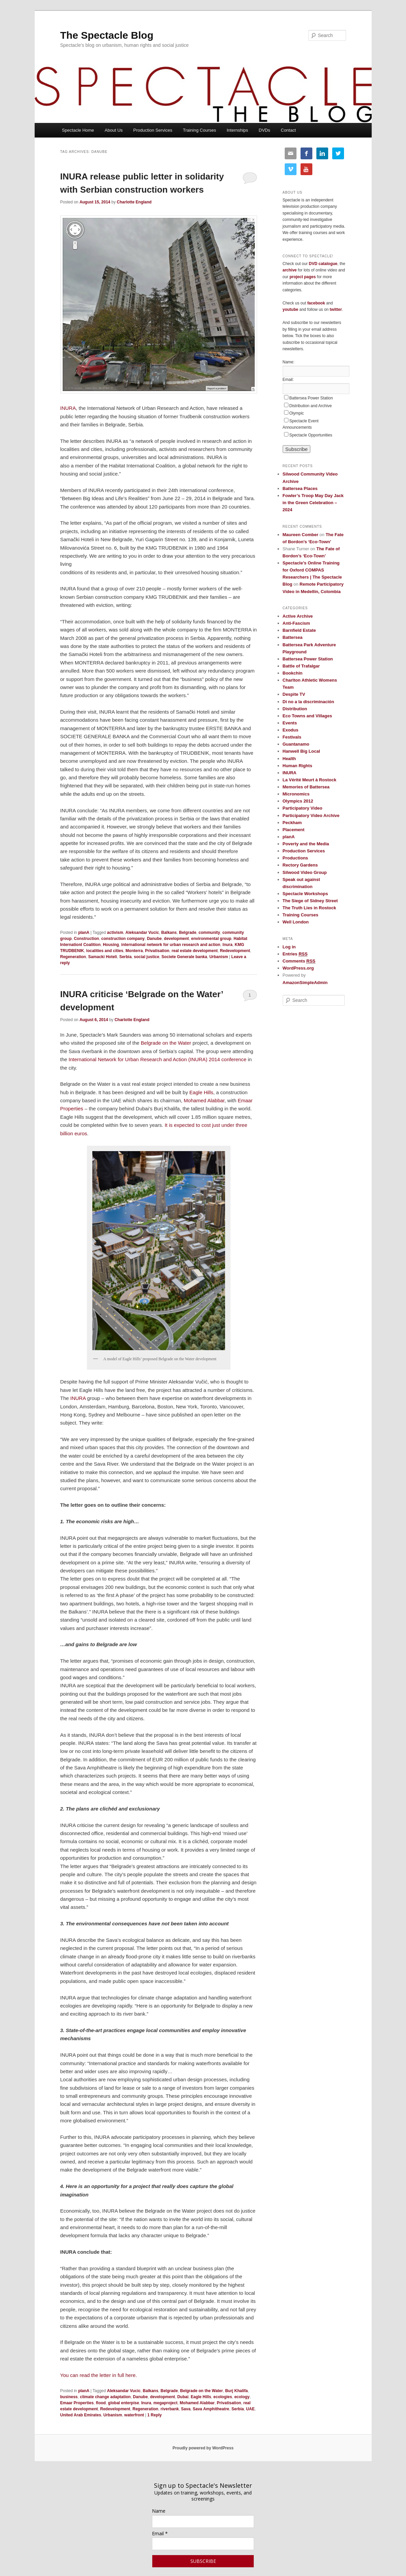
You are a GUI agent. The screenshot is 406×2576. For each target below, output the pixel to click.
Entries (295, 954)
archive (290, 270)
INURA (68, 408)
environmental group (211, 938)
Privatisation (157, 950)
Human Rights (297, 765)
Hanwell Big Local (301, 751)
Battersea (293, 637)
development (176, 938)
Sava (185, 2409)
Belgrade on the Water (166, 1043)
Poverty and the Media (306, 843)
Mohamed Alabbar (204, 1100)
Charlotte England (134, 202)
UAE (250, 2409)
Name (158, 2511)
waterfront (134, 2415)
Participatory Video (302, 808)
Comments (299, 961)
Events (290, 722)
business (69, 2396)
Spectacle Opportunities (310, 435)
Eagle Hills (201, 1092)
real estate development (194, 950)
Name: (288, 362)
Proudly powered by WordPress (203, 2448)
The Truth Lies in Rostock (309, 907)
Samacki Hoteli (102, 956)
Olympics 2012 (298, 801)
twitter (336, 309)
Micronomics (296, 793)
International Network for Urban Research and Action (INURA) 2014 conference (158, 1059)
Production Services (153, 130)
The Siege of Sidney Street (310, 900)
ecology (241, 2396)
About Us (114, 130)
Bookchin (293, 673)
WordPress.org (298, 968)
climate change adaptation (105, 2396)
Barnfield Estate (299, 630)
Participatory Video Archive (311, 815)
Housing (111, 944)
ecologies (222, 2396)
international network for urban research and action (170, 944)
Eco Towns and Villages (307, 715)
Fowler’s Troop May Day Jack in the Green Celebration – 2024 (313, 502)
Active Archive (298, 616)
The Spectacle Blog (107, 35)
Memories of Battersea (306, 786)
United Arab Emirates (80, 2415)
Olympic (296, 413)
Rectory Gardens (300, 865)
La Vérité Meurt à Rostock (310, 779)
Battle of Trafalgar (301, 666)
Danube (154, 938)
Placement (294, 829)
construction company (123, 938)
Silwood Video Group (305, 872)
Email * (160, 2533)
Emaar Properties (77, 2403)
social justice (146, 956)
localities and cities (104, 950)
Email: (288, 379)
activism (115, 932)
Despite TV (294, 694)
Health (289, 758)
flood (101, 2403)
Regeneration (73, 956)
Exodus (291, 729)
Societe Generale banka (184, 956)
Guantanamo (296, 744)
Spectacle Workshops (305, 893)
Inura (227, 944)
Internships (237, 130)
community (209, 932)
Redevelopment (235, 950)
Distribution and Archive (310, 405)
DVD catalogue (323, 263)
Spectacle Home (78, 130)
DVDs (264, 130)
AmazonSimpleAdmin (305, 982)
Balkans (169, 932)
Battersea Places (300, 488)
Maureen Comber (300, 534)
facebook (316, 303)
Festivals (292, 737)
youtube (291, 309)
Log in (289, 946)
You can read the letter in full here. (99, 2375)
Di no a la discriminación (308, 701)
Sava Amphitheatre (211, 2409)
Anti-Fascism (296, 623)
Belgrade (187, 932)
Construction (86, 938)
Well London (296, 921)
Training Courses (199, 130)
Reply (154, 2415)
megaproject (165, 2403)
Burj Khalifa (236, 2390)
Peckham (292, 822)
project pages (302, 276)
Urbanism (218, 956)
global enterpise (123, 2403)
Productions (295, 857)
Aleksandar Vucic (142, 932)
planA (83, 932)
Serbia (125, 956)
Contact (288, 130)
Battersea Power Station (311, 398)
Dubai (182, 2396)
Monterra (134, 950)
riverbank (170, 2409)
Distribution (295, 708)
